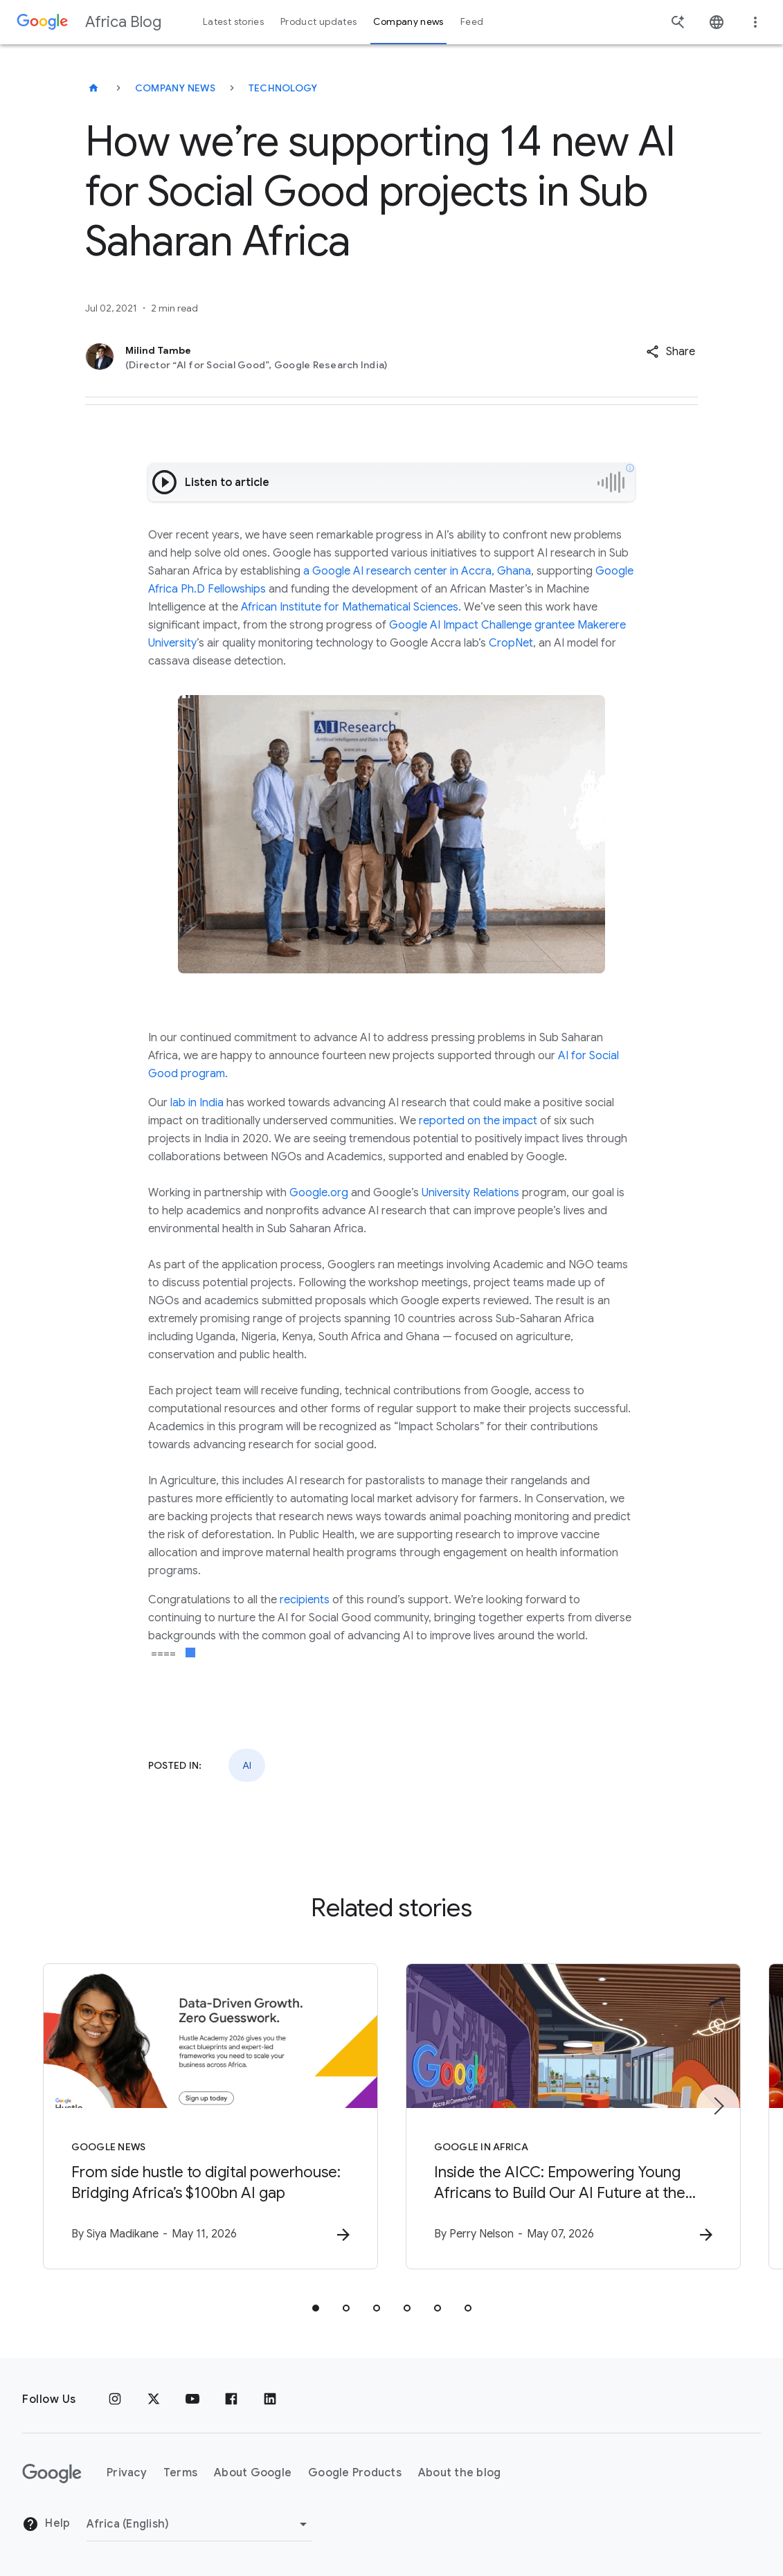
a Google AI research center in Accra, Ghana (415, 571)
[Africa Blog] (93, 88)
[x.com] (153, 2399)
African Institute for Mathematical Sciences (349, 607)
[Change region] (199, 2524)
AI (246, 1765)
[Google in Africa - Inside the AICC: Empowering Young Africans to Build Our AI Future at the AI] (573, 2116)
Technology (283, 88)
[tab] (315, 2308)
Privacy (127, 2473)
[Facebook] (231, 2399)
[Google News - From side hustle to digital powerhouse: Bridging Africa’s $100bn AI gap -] (210, 2116)
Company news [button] (408, 22)
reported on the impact (478, 1121)
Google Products (355, 2473)
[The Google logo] (52, 2473)
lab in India (197, 1103)
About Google (252, 2473)
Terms (180, 2473)
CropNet (511, 643)
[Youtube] (192, 2399)
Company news (175, 88)
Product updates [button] (318, 22)
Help (46, 2524)
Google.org (318, 1193)
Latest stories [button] (233, 22)
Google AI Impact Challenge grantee (482, 625)
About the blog (459, 2473)
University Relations (470, 1193)
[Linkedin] (270, 2399)
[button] (670, 351)
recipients (305, 1600)
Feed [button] (471, 22)
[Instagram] (115, 2399)
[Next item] (717, 2105)
